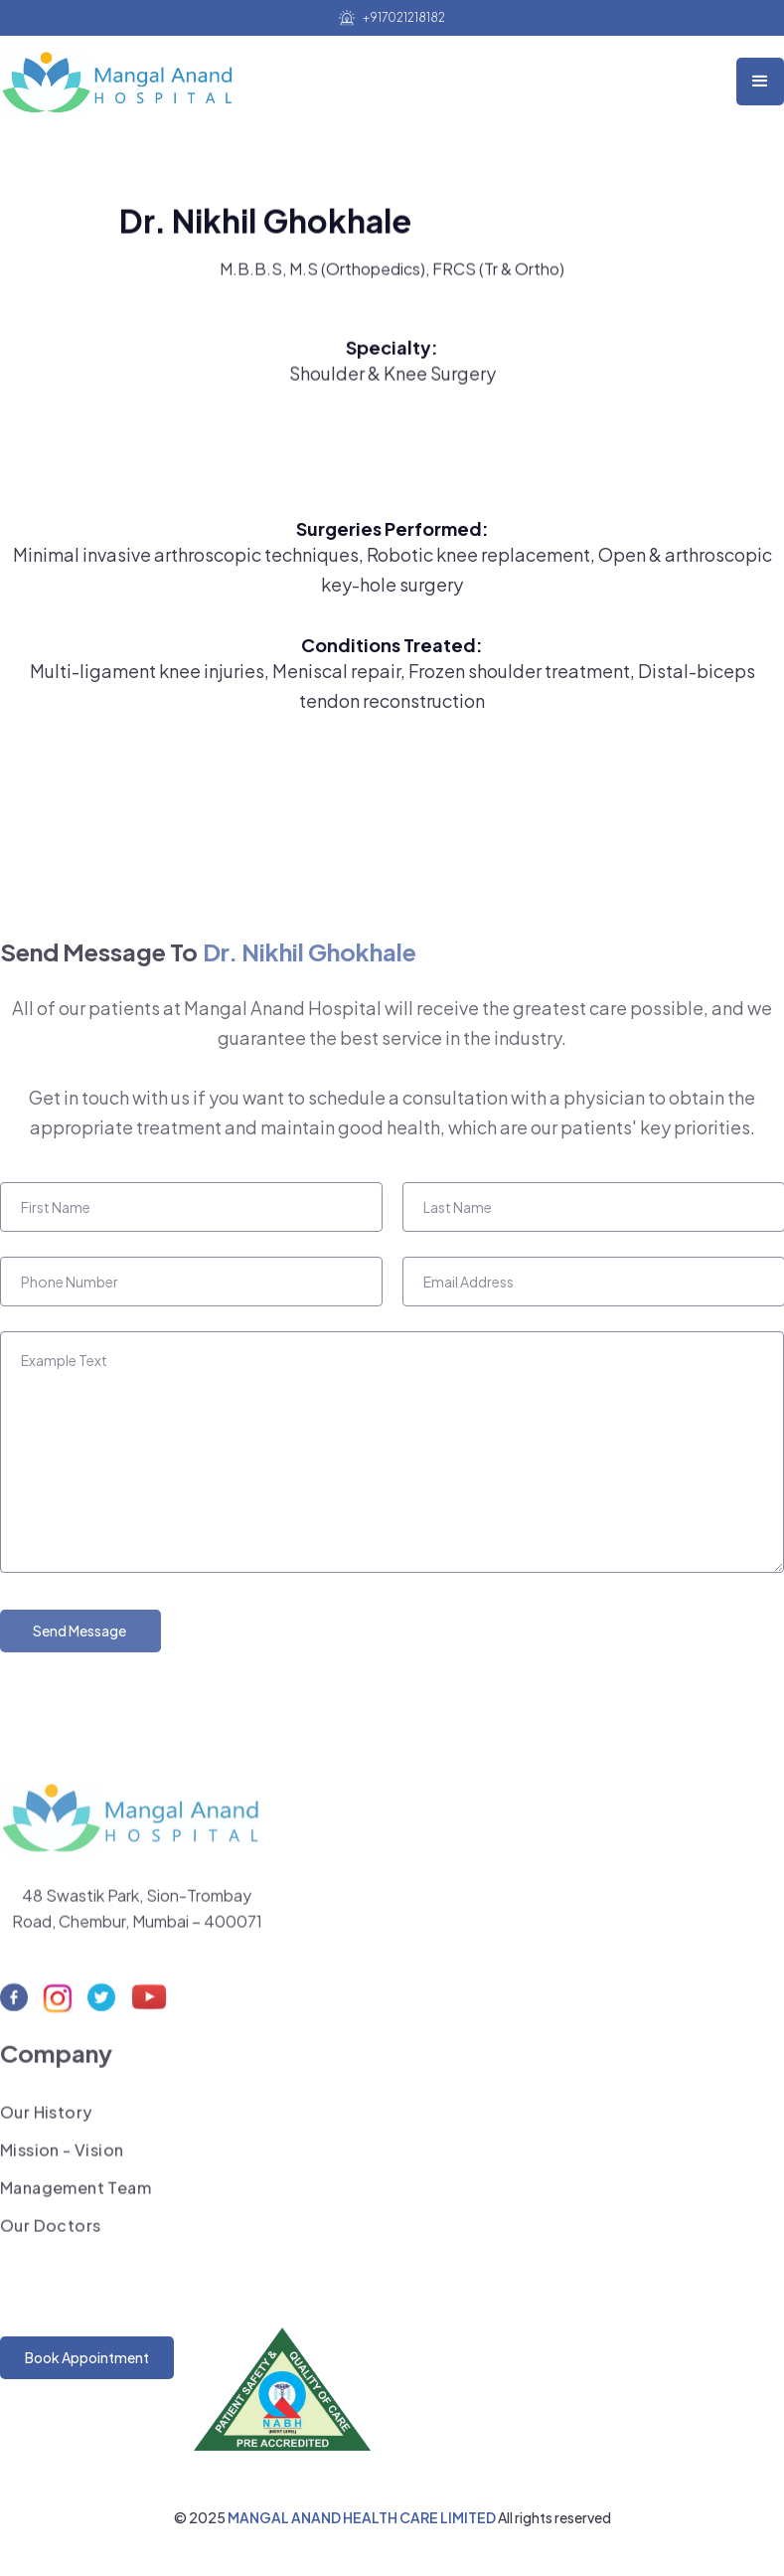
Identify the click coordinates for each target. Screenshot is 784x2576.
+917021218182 (404, 18)
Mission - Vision (61, 2157)
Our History (45, 2120)
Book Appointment (87, 2357)
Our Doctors (50, 2233)
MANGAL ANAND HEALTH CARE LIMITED (363, 2517)
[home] (122, 76)
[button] (760, 81)
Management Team (75, 2195)
